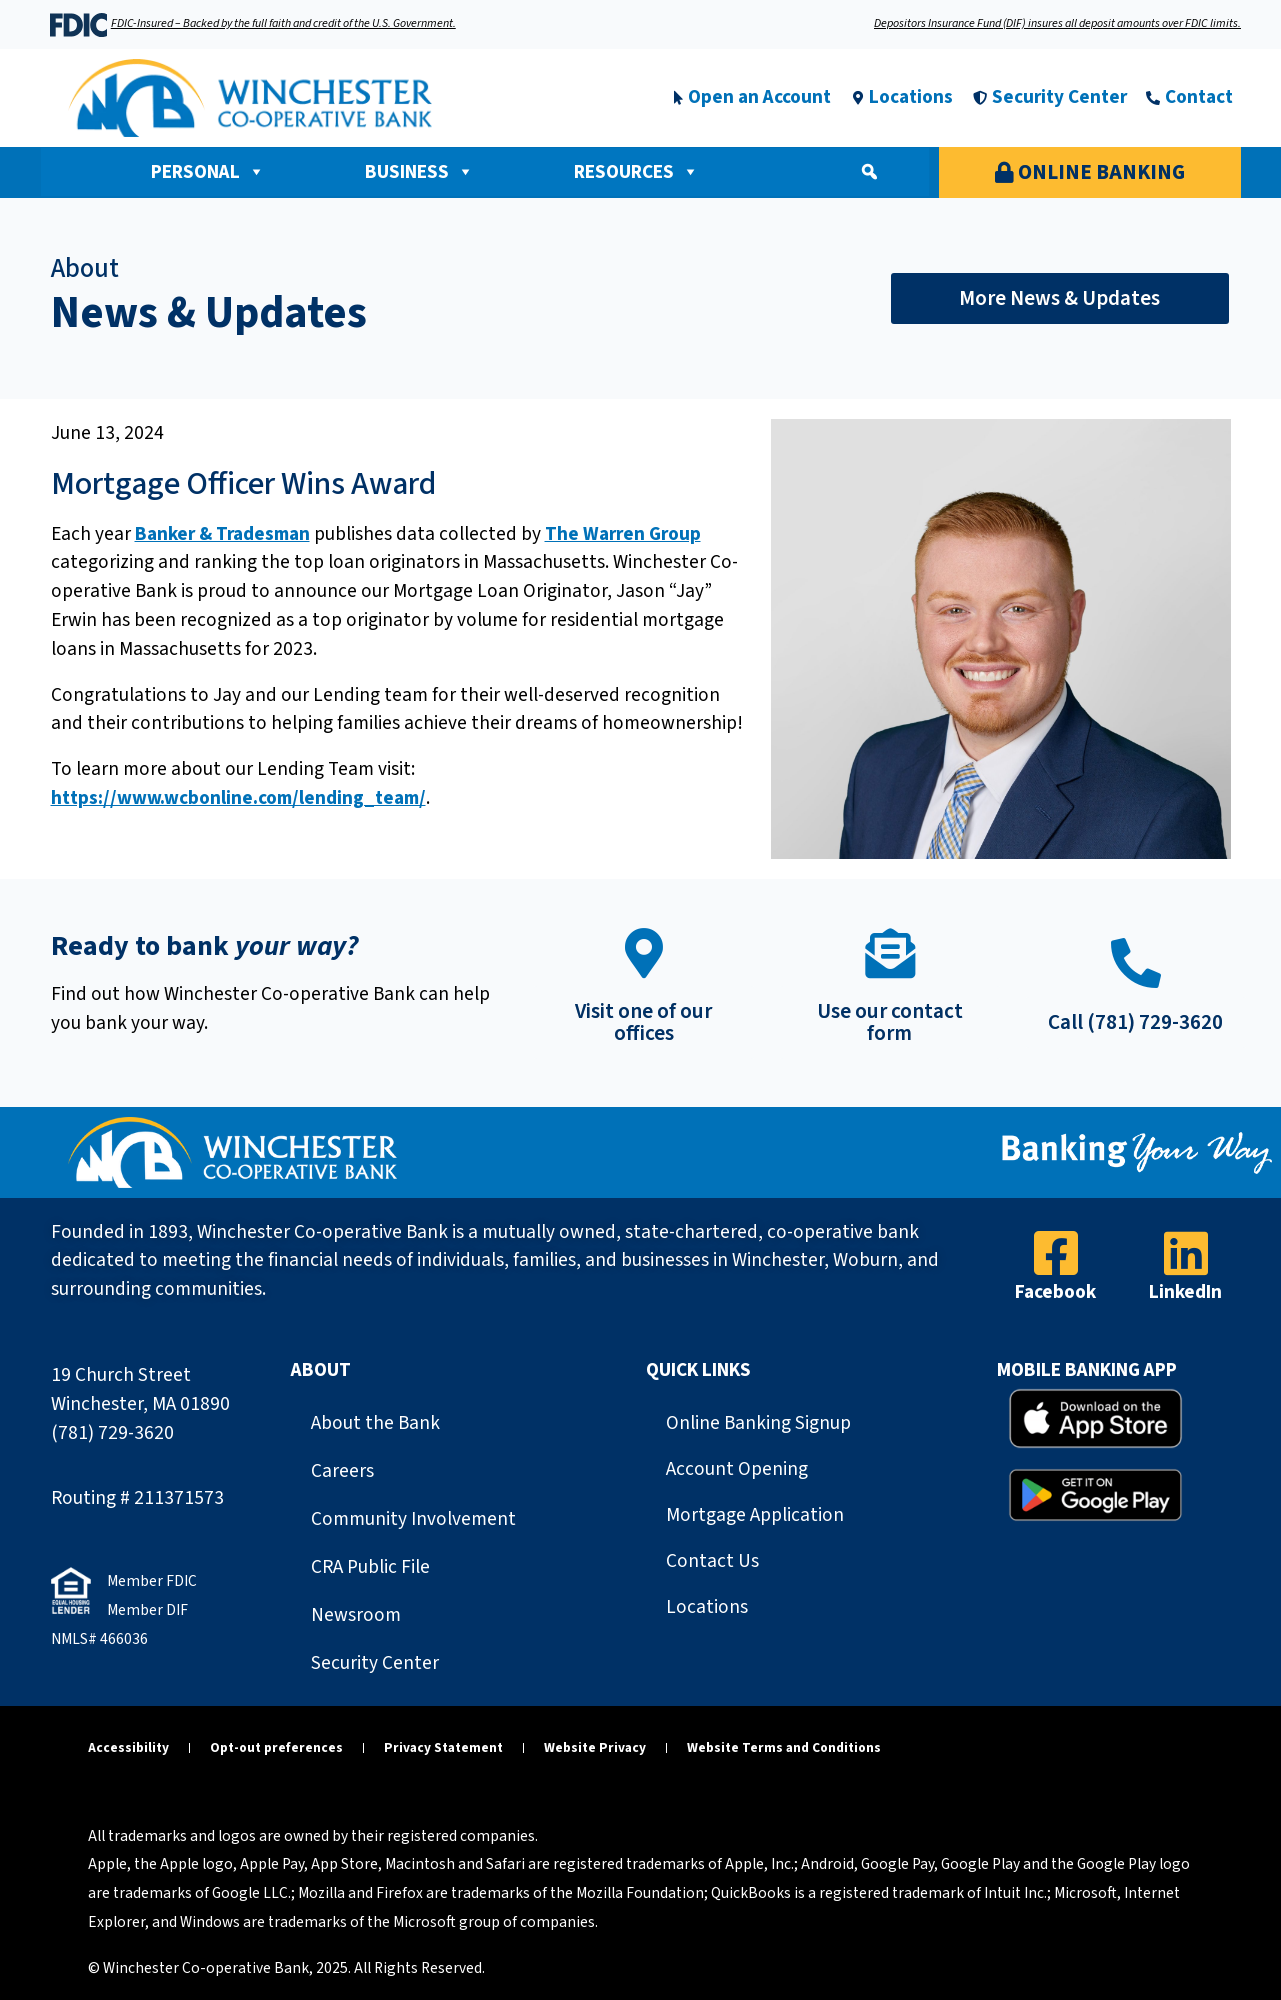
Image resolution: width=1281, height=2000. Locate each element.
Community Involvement (413, 1519)
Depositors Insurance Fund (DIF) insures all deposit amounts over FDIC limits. (1057, 23)
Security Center (375, 1663)
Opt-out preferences (276, 1747)
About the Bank (375, 1423)
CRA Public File (370, 1567)
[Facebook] (1056, 1253)
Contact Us (712, 1561)
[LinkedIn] (1186, 1253)
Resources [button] (636, 172)
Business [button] (419, 172)
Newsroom (356, 1615)
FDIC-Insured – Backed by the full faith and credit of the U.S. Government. (283, 23)
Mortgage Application (755, 1515)
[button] (869, 172)
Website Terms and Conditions (784, 1747)
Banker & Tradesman (222, 534)
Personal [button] (208, 172)
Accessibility (128, 1747)
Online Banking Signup (758, 1423)
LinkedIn (1185, 1292)
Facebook (1055, 1292)
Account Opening (737, 1469)
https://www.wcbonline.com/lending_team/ (238, 798)
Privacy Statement (443, 1747)
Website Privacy (595, 1747)
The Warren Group (623, 534)
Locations (707, 1607)
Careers (342, 1471)
